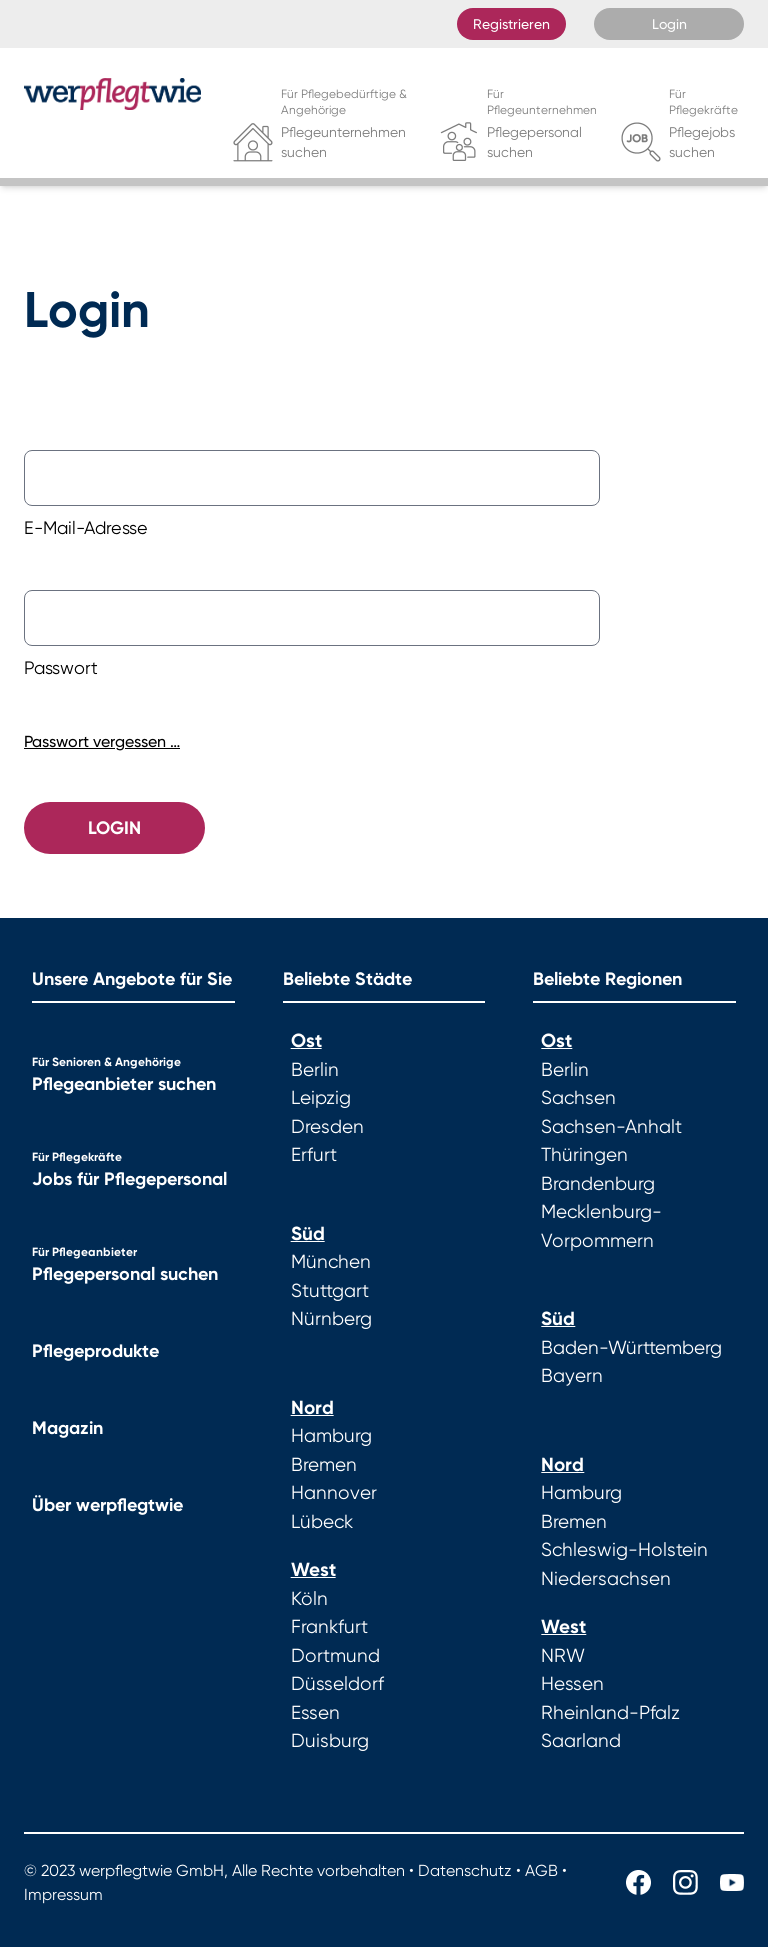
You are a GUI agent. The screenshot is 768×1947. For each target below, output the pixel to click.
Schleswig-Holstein (624, 1550)
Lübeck (322, 1522)
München (331, 1262)
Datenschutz (465, 1870)
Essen (315, 1713)
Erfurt (314, 1155)
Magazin (67, 1428)
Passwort (61, 667)
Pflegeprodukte (95, 1351)
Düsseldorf (337, 1684)
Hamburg (331, 1436)
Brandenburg (598, 1184)
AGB (541, 1870)
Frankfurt (329, 1627)
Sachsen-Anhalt (611, 1127)
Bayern (572, 1376)
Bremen (324, 1465)
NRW (563, 1656)
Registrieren (511, 24)
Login (669, 24)
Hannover (334, 1493)
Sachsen (578, 1098)
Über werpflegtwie (107, 1505)
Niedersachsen (606, 1579)
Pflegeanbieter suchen (124, 1084)
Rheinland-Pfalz (610, 1713)
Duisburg (330, 1741)
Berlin (315, 1070)
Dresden (327, 1127)
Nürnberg (331, 1319)
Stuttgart (330, 1291)
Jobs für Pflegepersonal (129, 1179)
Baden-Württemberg (631, 1348)
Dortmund (335, 1656)
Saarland (581, 1741)
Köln (309, 1599)
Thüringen (584, 1155)
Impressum (63, 1894)
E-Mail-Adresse (86, 527)
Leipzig (321, 1098)
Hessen (572, 1684)
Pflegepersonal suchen (125, 1274)
